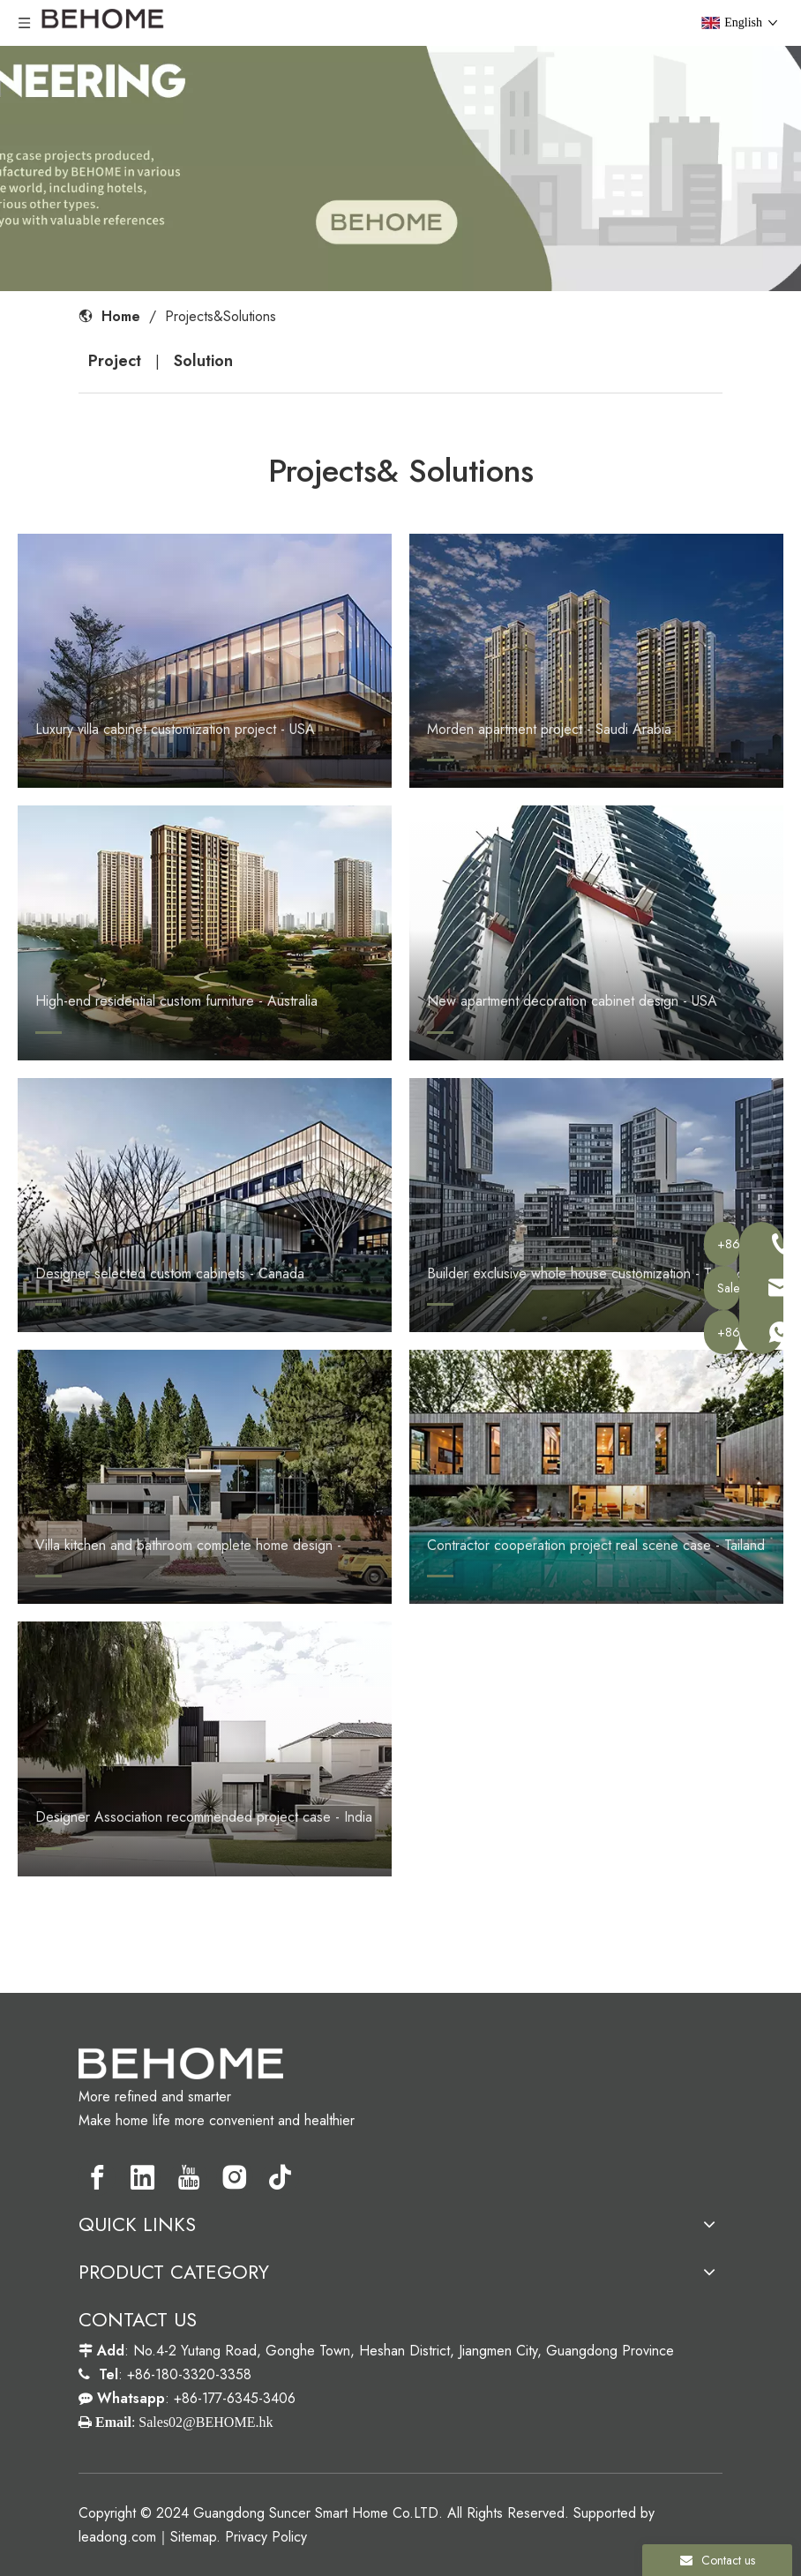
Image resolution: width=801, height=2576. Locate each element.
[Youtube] (188, 2177)
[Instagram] (234, 2177)
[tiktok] (280, 2177)
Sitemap (193, 2537)
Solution (203, 360)
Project (114, 360)
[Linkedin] (142, 2177)
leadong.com (117, 2537)
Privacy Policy (266, 2537)
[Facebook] (97, 2177)
